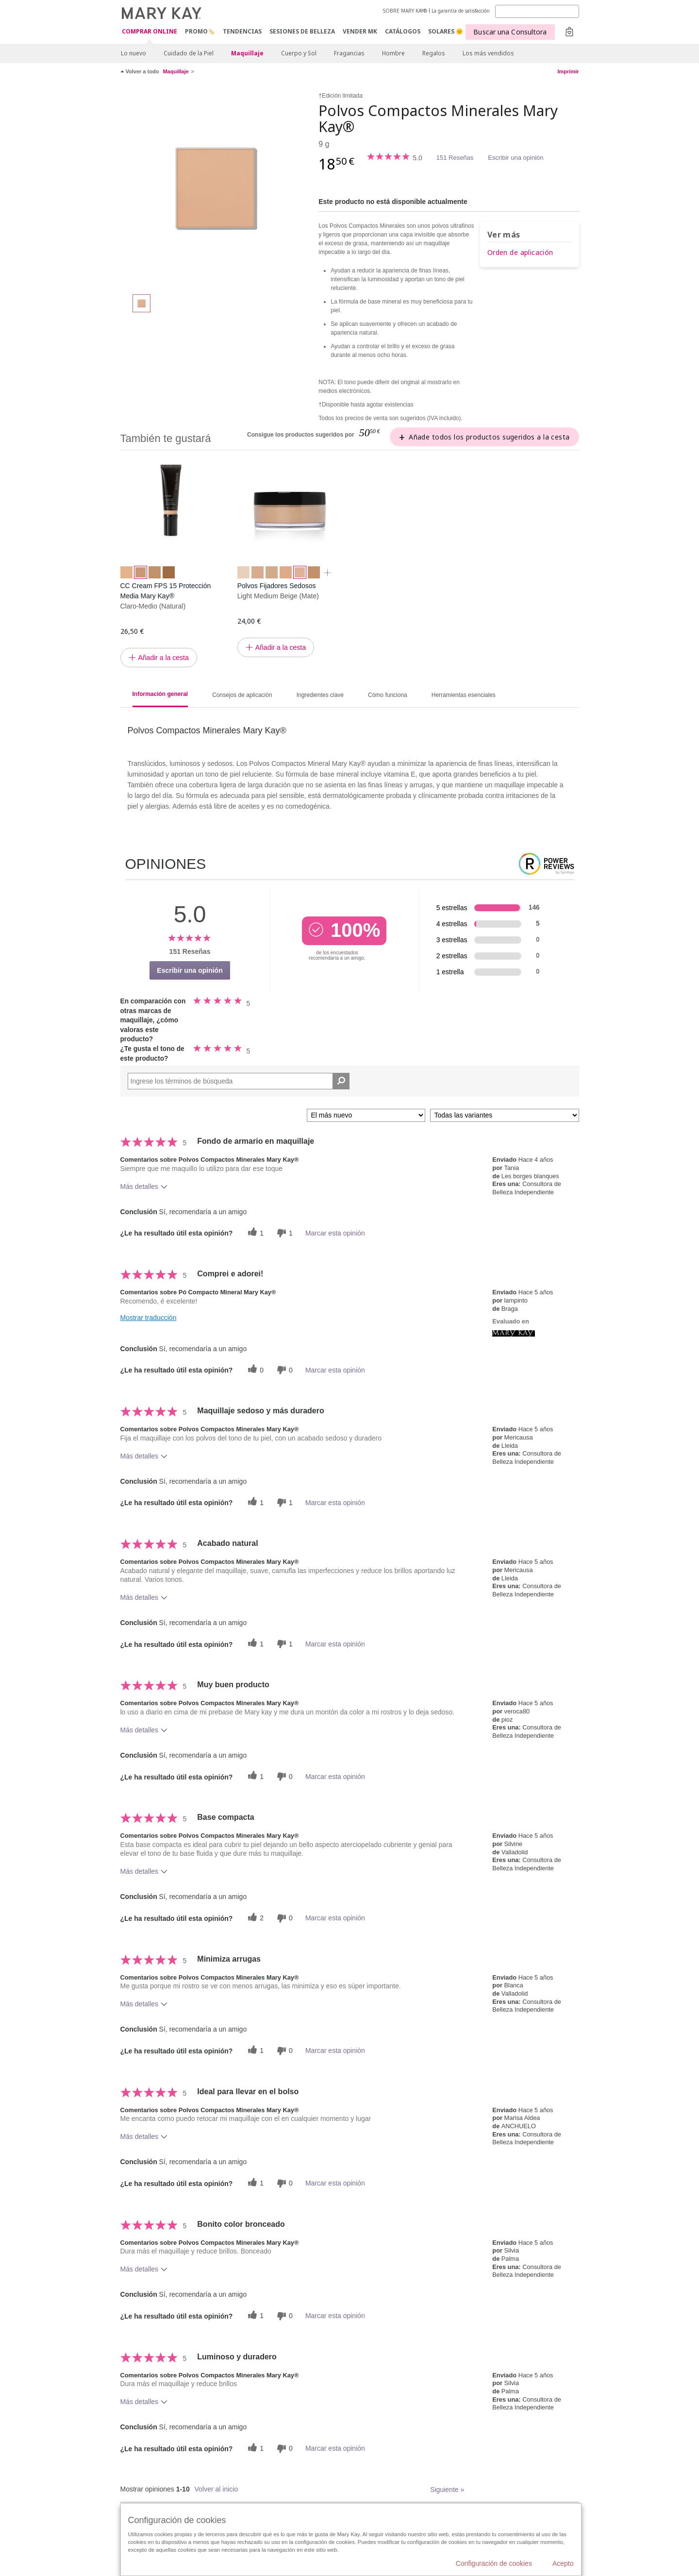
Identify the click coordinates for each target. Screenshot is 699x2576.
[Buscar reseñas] (341, 1081)
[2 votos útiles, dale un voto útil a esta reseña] (254, 1918)
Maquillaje (247, 53)
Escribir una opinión (515, 157)
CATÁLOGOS (402, 31)
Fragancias (349, 53)
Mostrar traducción (148, 1318)
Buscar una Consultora (510, 31)
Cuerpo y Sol (298, 53)
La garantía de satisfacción (461, 10)
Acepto (563, 2563)
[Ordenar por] (366, 1115)
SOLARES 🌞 (445, 31)
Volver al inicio (216, 2489)
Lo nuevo (133, 53)
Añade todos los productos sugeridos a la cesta (489, 436)
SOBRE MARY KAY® (405, 10)
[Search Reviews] (239, 1081)
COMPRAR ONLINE (149, 31)
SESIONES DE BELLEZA (302, 31)
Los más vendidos (488, 53)
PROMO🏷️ (200, 31)
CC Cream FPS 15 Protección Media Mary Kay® (165, 591)
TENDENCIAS (242, 31)
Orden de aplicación (520, 252)
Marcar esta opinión (335, 1233)
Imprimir (568, 71)
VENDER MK (360, 31)
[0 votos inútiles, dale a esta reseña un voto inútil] (283, 1369)
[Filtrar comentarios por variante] (504, 1115)
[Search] (537, 11)
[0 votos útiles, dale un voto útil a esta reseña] (254, 1369)
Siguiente (447, 2489)
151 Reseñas (455, 157)
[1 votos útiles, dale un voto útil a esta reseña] (254, 1232)
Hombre (393, 53)
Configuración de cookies (494, 2563)
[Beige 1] (216, 187)
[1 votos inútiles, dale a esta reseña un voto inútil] (283, 1232)
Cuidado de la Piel (189, 53)
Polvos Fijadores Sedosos (276, 586)
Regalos (433, 53)
